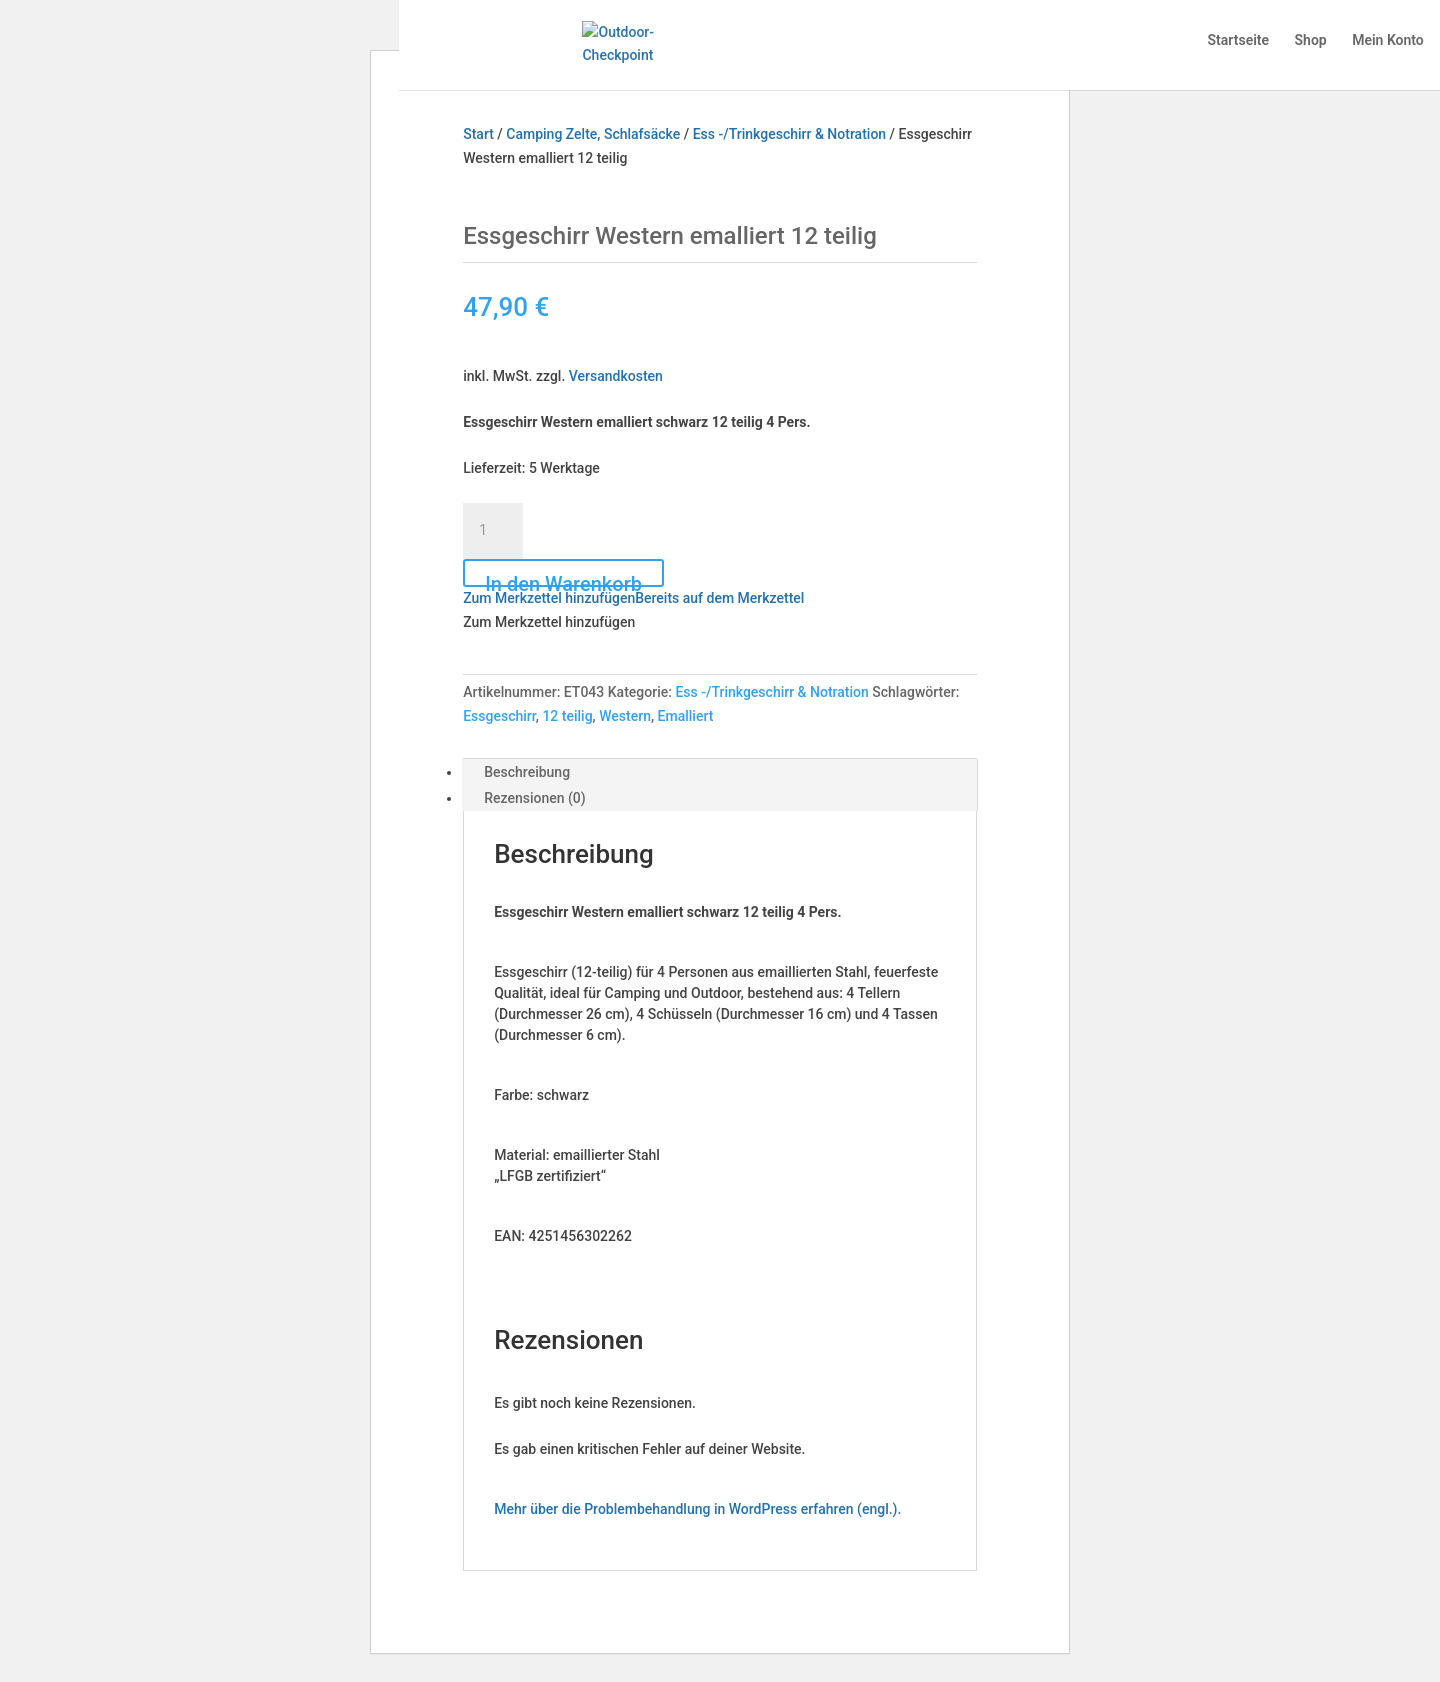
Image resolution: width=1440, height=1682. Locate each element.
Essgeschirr (499, 716)
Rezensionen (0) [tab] (535, 798)
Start (478, 134)
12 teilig (567, 716)
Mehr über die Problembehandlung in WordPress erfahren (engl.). (697, 1509)
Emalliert (686, 716)
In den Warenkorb (563, 579)
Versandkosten (616, 376)
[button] (633, 598)
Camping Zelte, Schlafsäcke (593, 134)
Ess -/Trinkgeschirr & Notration (789, 134)
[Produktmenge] (493, 531)
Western (625, 716)
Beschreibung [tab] (527, 772)
